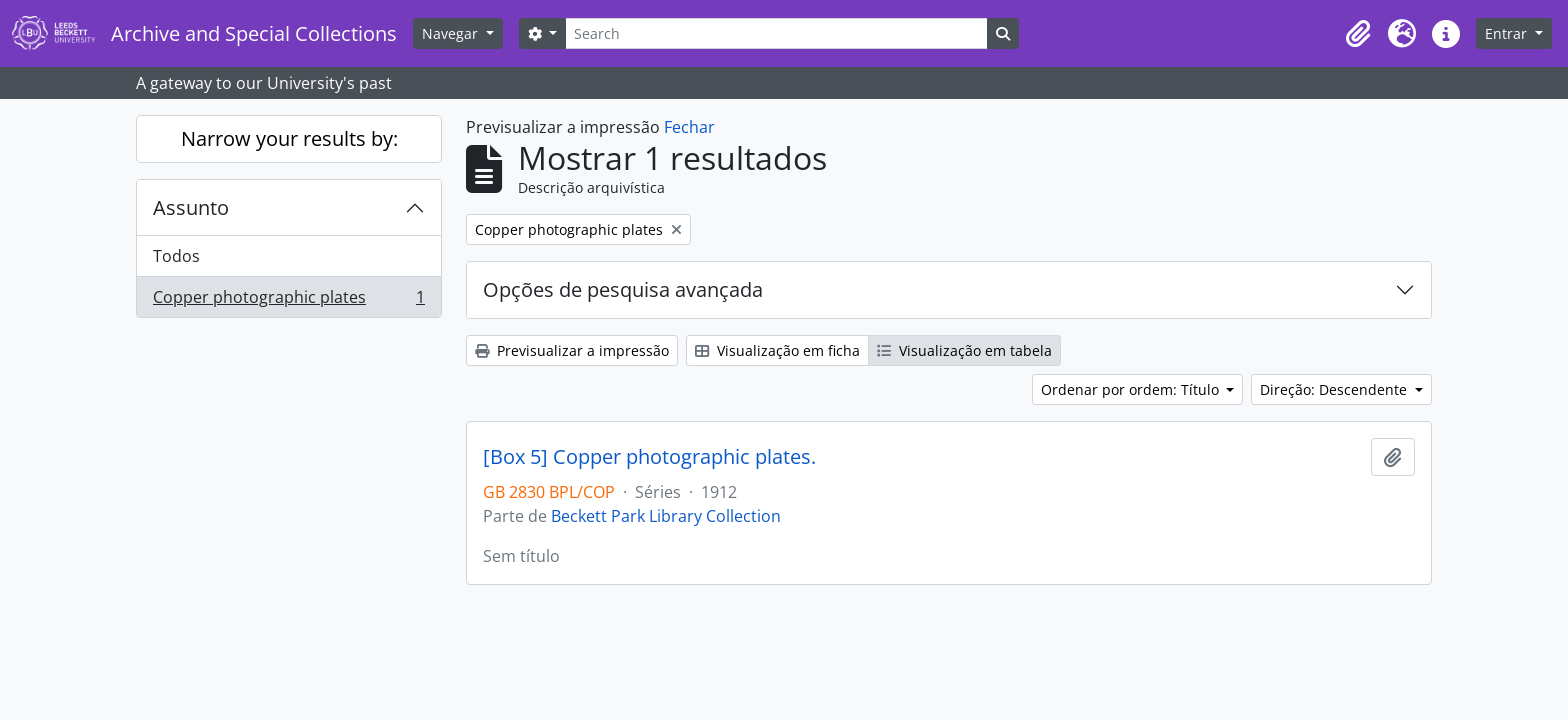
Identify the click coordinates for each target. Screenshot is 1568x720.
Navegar (452, 33)
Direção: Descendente (1335, 389)
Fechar (689, 127)
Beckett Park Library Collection (666, 516)
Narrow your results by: (289, 138)
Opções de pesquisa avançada (623, 289)
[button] (1358, 34)
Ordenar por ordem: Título (1132, 389)
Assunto (191, 207)
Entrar (1508, 33)
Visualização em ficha (777, 350)
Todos (176, 256)
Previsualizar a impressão (572, 350)
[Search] (776, 33)
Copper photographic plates (288, 301)
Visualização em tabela (964, 350)
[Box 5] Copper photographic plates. (649, 457)
